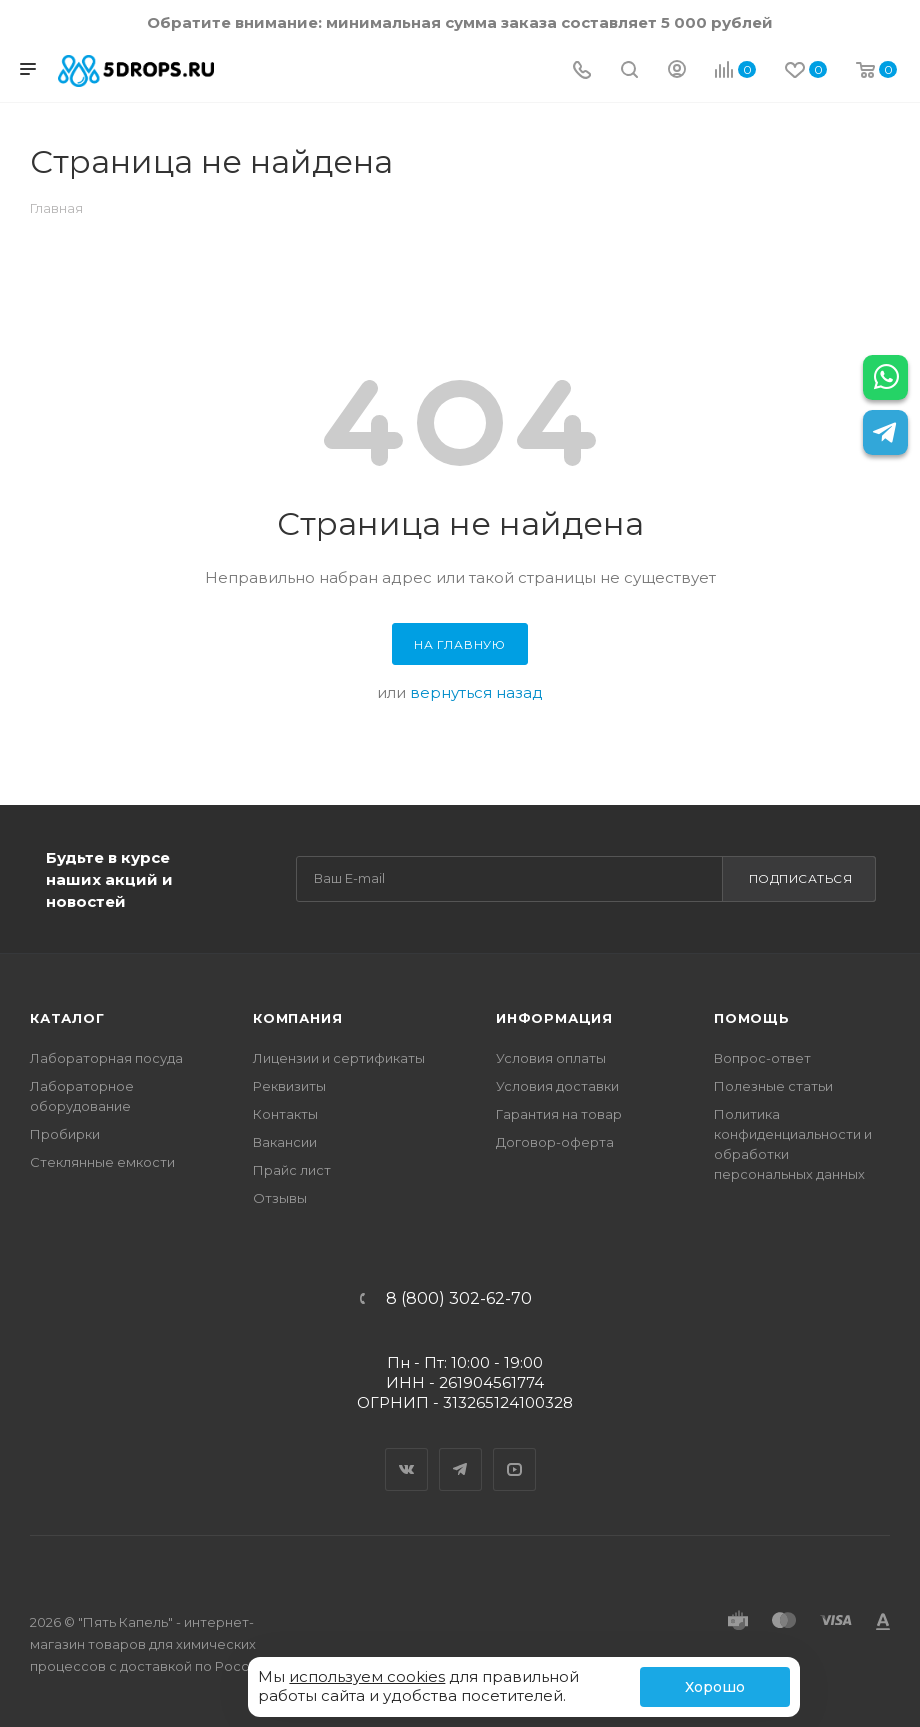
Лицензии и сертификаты (339, 1058)
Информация (554, 1018)
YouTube (515, 1452)
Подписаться (801, 878)
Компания (297, 1018)
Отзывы (280, 1198)
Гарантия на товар (559, 1114)
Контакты (285, 1114)
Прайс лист (292, 1170)
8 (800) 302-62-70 (459, 1299)
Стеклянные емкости (102, 1162)
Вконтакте (407, 1452)
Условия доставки (557, 1086)
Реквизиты (289, 1086)
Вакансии (285, 1142)
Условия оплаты (551, 1058)
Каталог (67, 1018)
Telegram (461, 1452)
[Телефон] (582, 71)
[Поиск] (629, 71)
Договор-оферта (555, 1142)
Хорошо (715, 1687)
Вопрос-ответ (762, 1058)
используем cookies (367, 1676)
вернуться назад (476, 692)
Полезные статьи (773, 1086)
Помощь (752, 1018)
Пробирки (65, 1134)
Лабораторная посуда (106, 1058)
